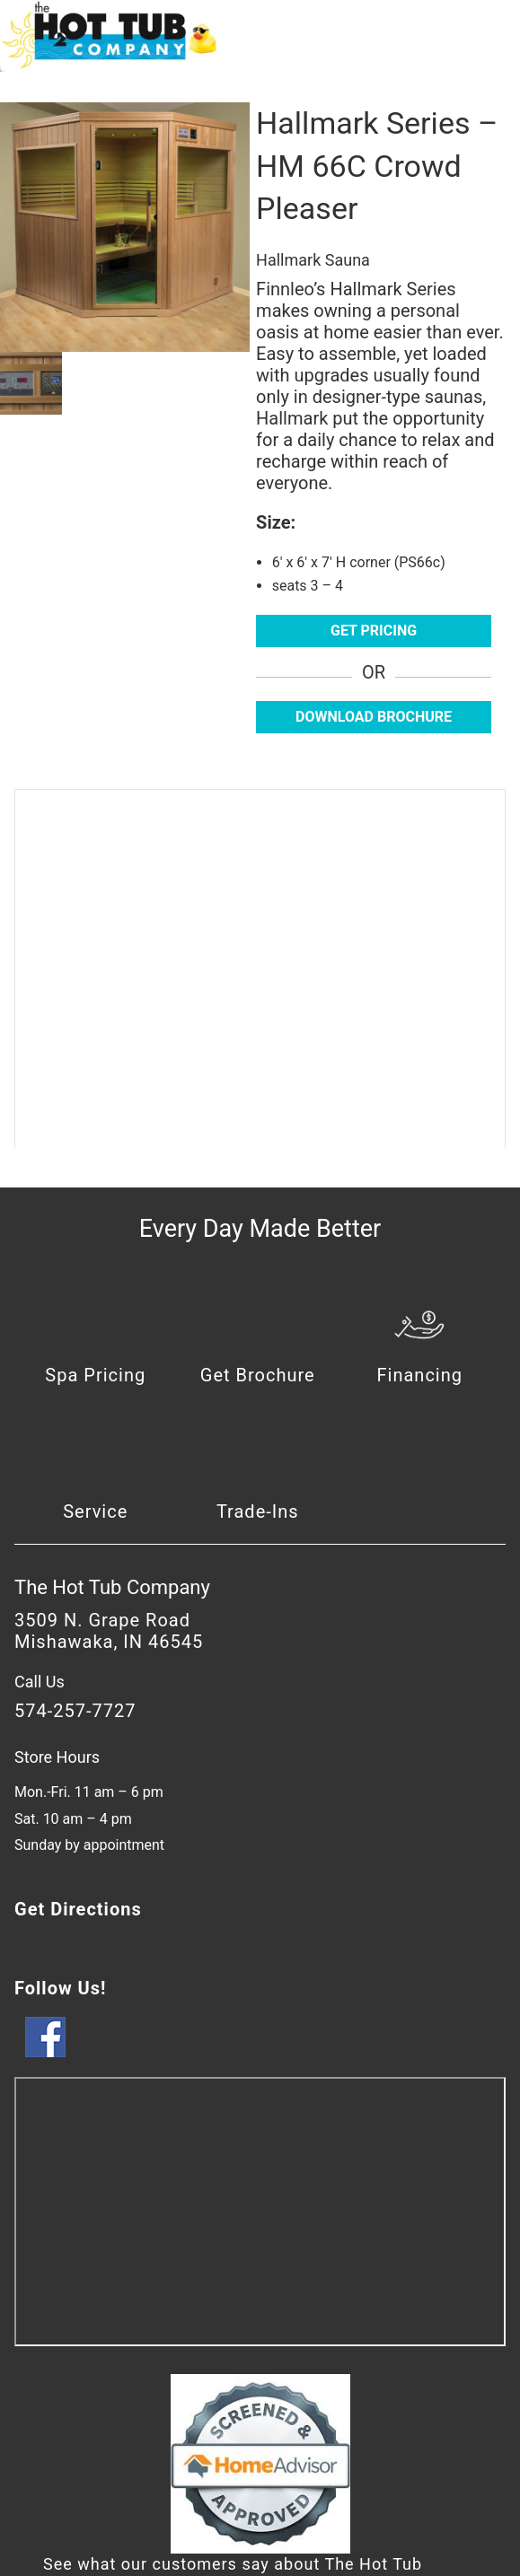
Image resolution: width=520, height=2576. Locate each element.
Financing (420, 1375)
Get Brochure (257, 1375)
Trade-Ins (257, 1511)
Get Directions (78, 1909)
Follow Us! (60, 1988)
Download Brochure (373, 716)
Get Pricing (374, 630)
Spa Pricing (95, 1375)
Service (95, 1511)
